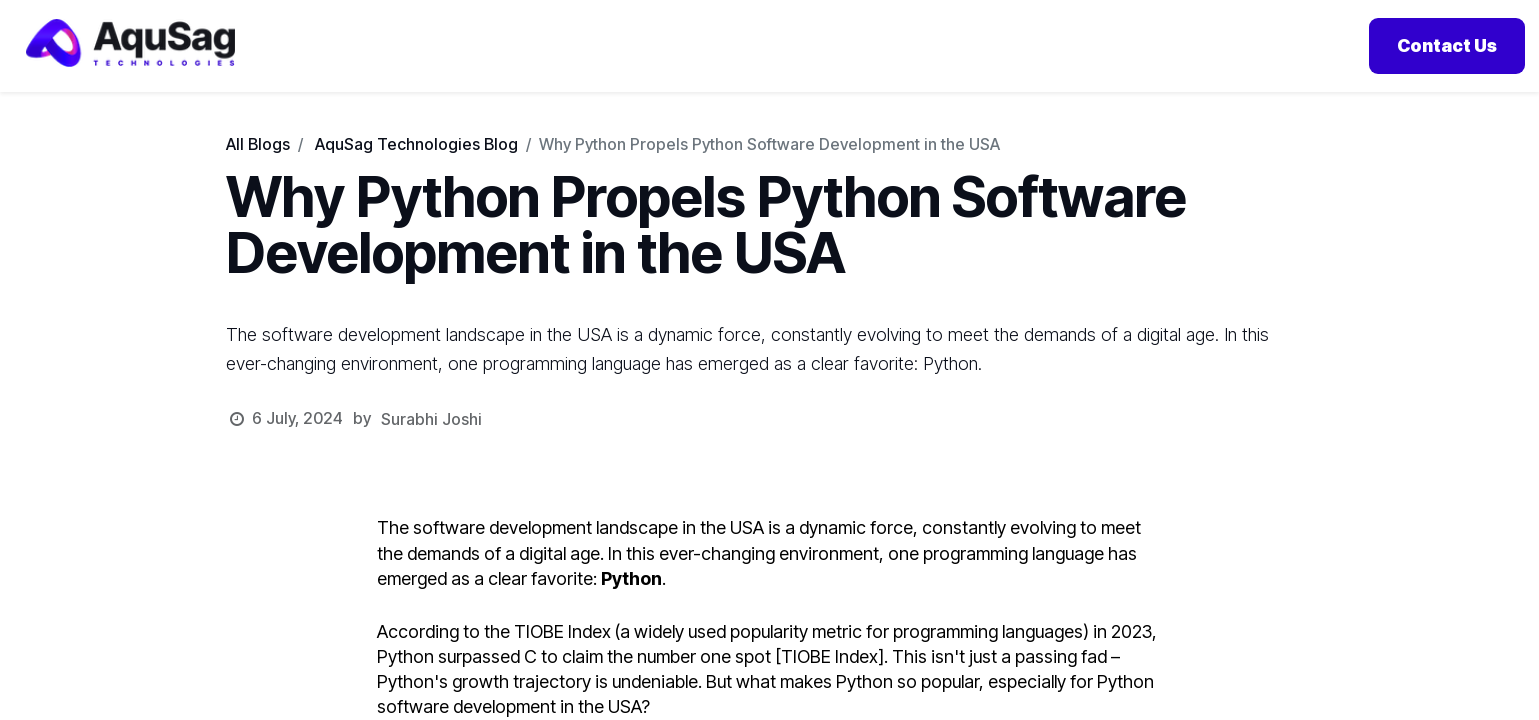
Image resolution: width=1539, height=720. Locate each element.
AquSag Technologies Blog (416, 169)
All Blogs (258, 169)
